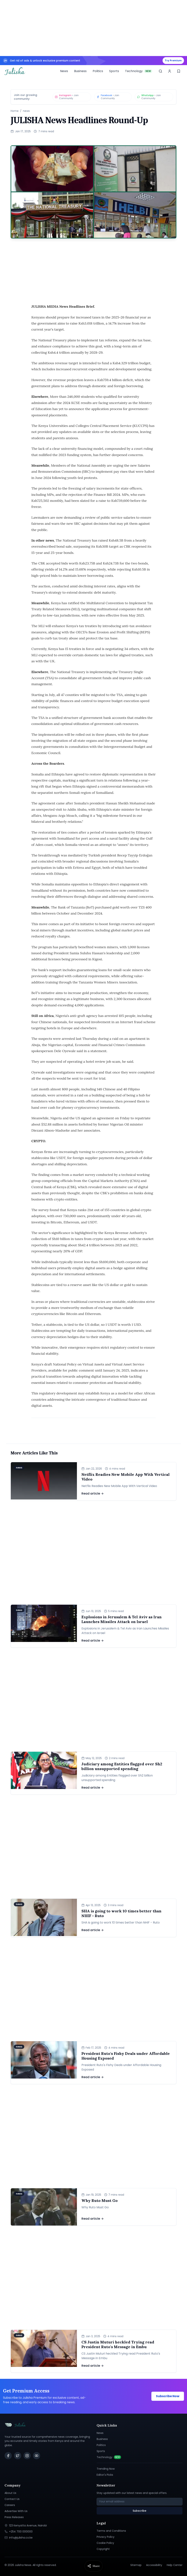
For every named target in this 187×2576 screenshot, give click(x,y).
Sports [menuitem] (114, 71)
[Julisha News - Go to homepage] (15, 71)
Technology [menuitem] (138, 71)
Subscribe (139, 2511)
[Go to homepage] (15, 2426)
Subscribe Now (167, 2396)
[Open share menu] (93, 2566)
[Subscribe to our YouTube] (36, 2455)
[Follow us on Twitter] (17, 2455)
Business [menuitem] (80, 71)
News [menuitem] (64, 71)
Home (15, 111)
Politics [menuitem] (98, 71)
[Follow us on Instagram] (27, 2455)
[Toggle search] (160, 71)
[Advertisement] (93, 28)
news (26, 111)
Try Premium (173, 60)
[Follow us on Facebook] (8, 2455)
